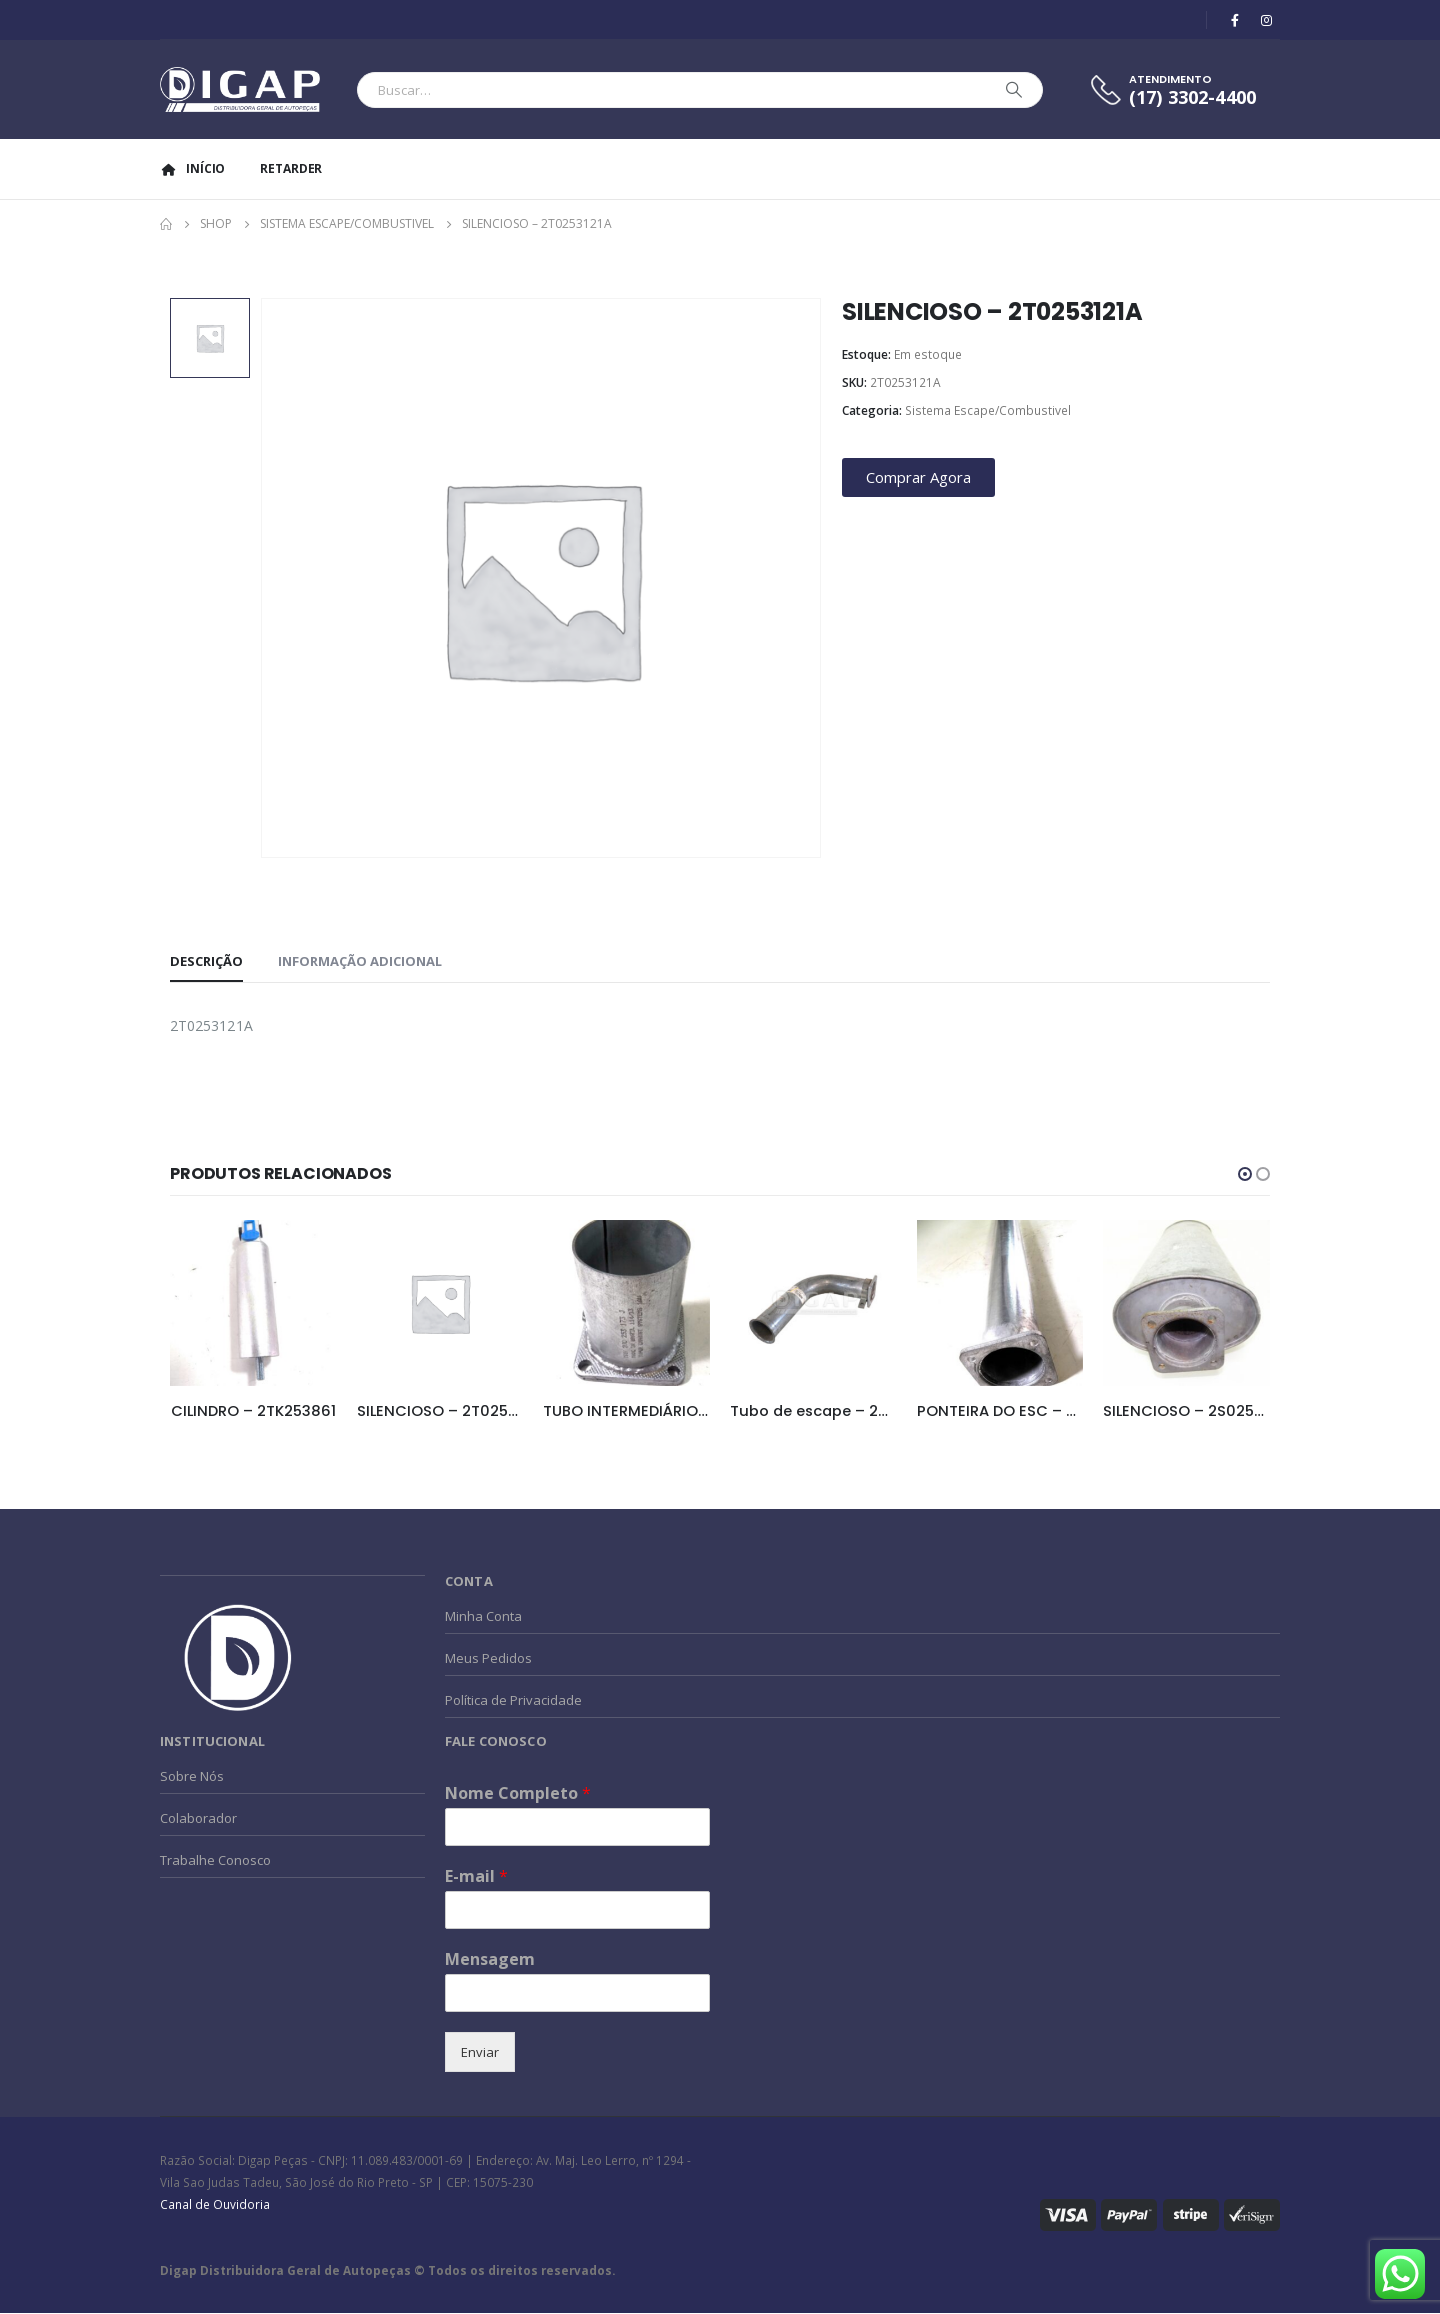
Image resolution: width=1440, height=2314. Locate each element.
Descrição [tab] (206, 961)
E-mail (476, 1877)
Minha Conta (483, 1617)
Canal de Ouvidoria (215, 2205)
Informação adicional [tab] (360, 961)
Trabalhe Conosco (215, 1861)
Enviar (480, 2053)
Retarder (291, 168)
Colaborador (198, 1819)
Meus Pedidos (488, 1659)
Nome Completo (518, 1794)
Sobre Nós (192, 1777)
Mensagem (490, 1960)
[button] (1245, 1174)
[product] (253, 1303)
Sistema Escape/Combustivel (988, 410)
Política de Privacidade (513, 1701)
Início (192, 168)
